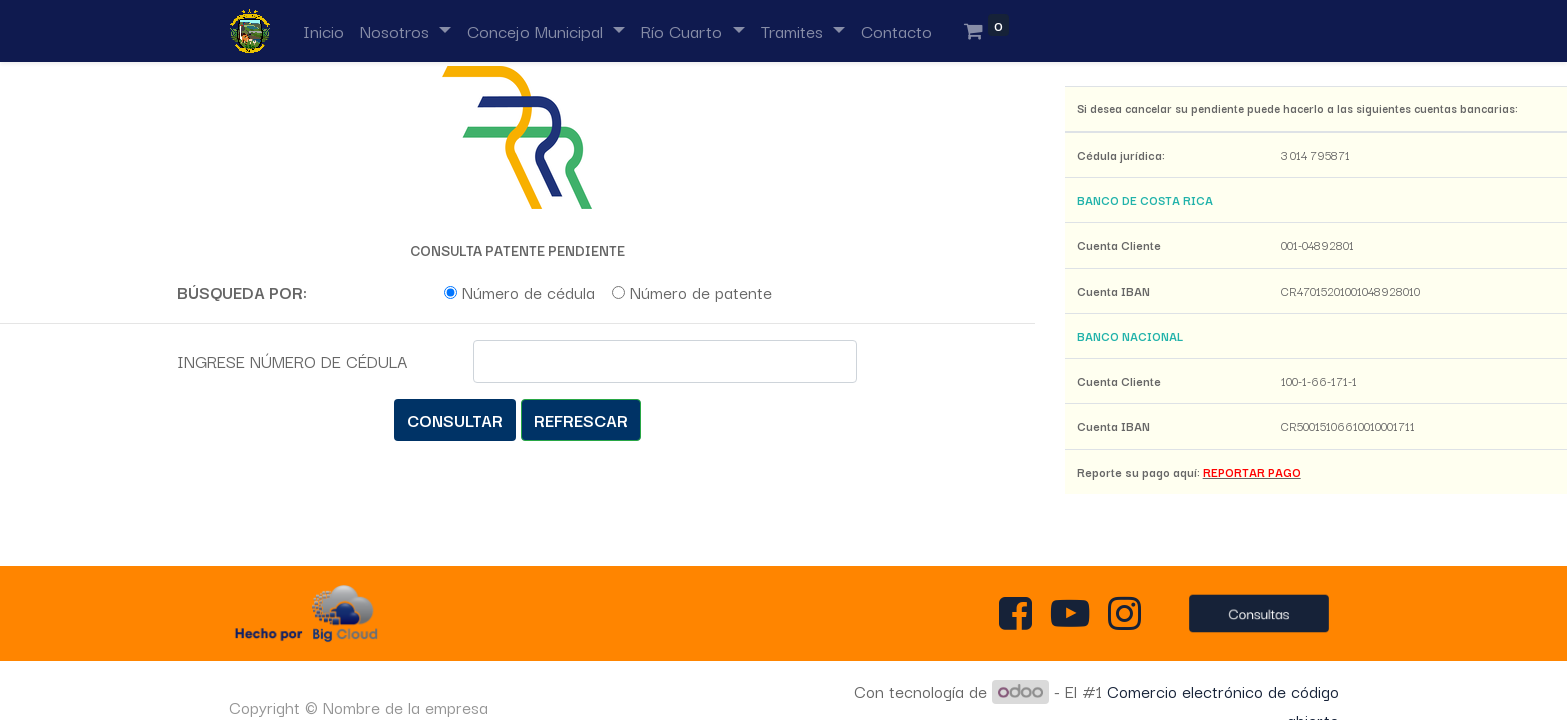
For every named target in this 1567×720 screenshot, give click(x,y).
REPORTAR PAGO (1252, 472)
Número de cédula (528, 292)
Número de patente (701, 292)
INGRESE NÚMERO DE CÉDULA (292, 361)
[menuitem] (323, 31)
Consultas (1258, 614)
